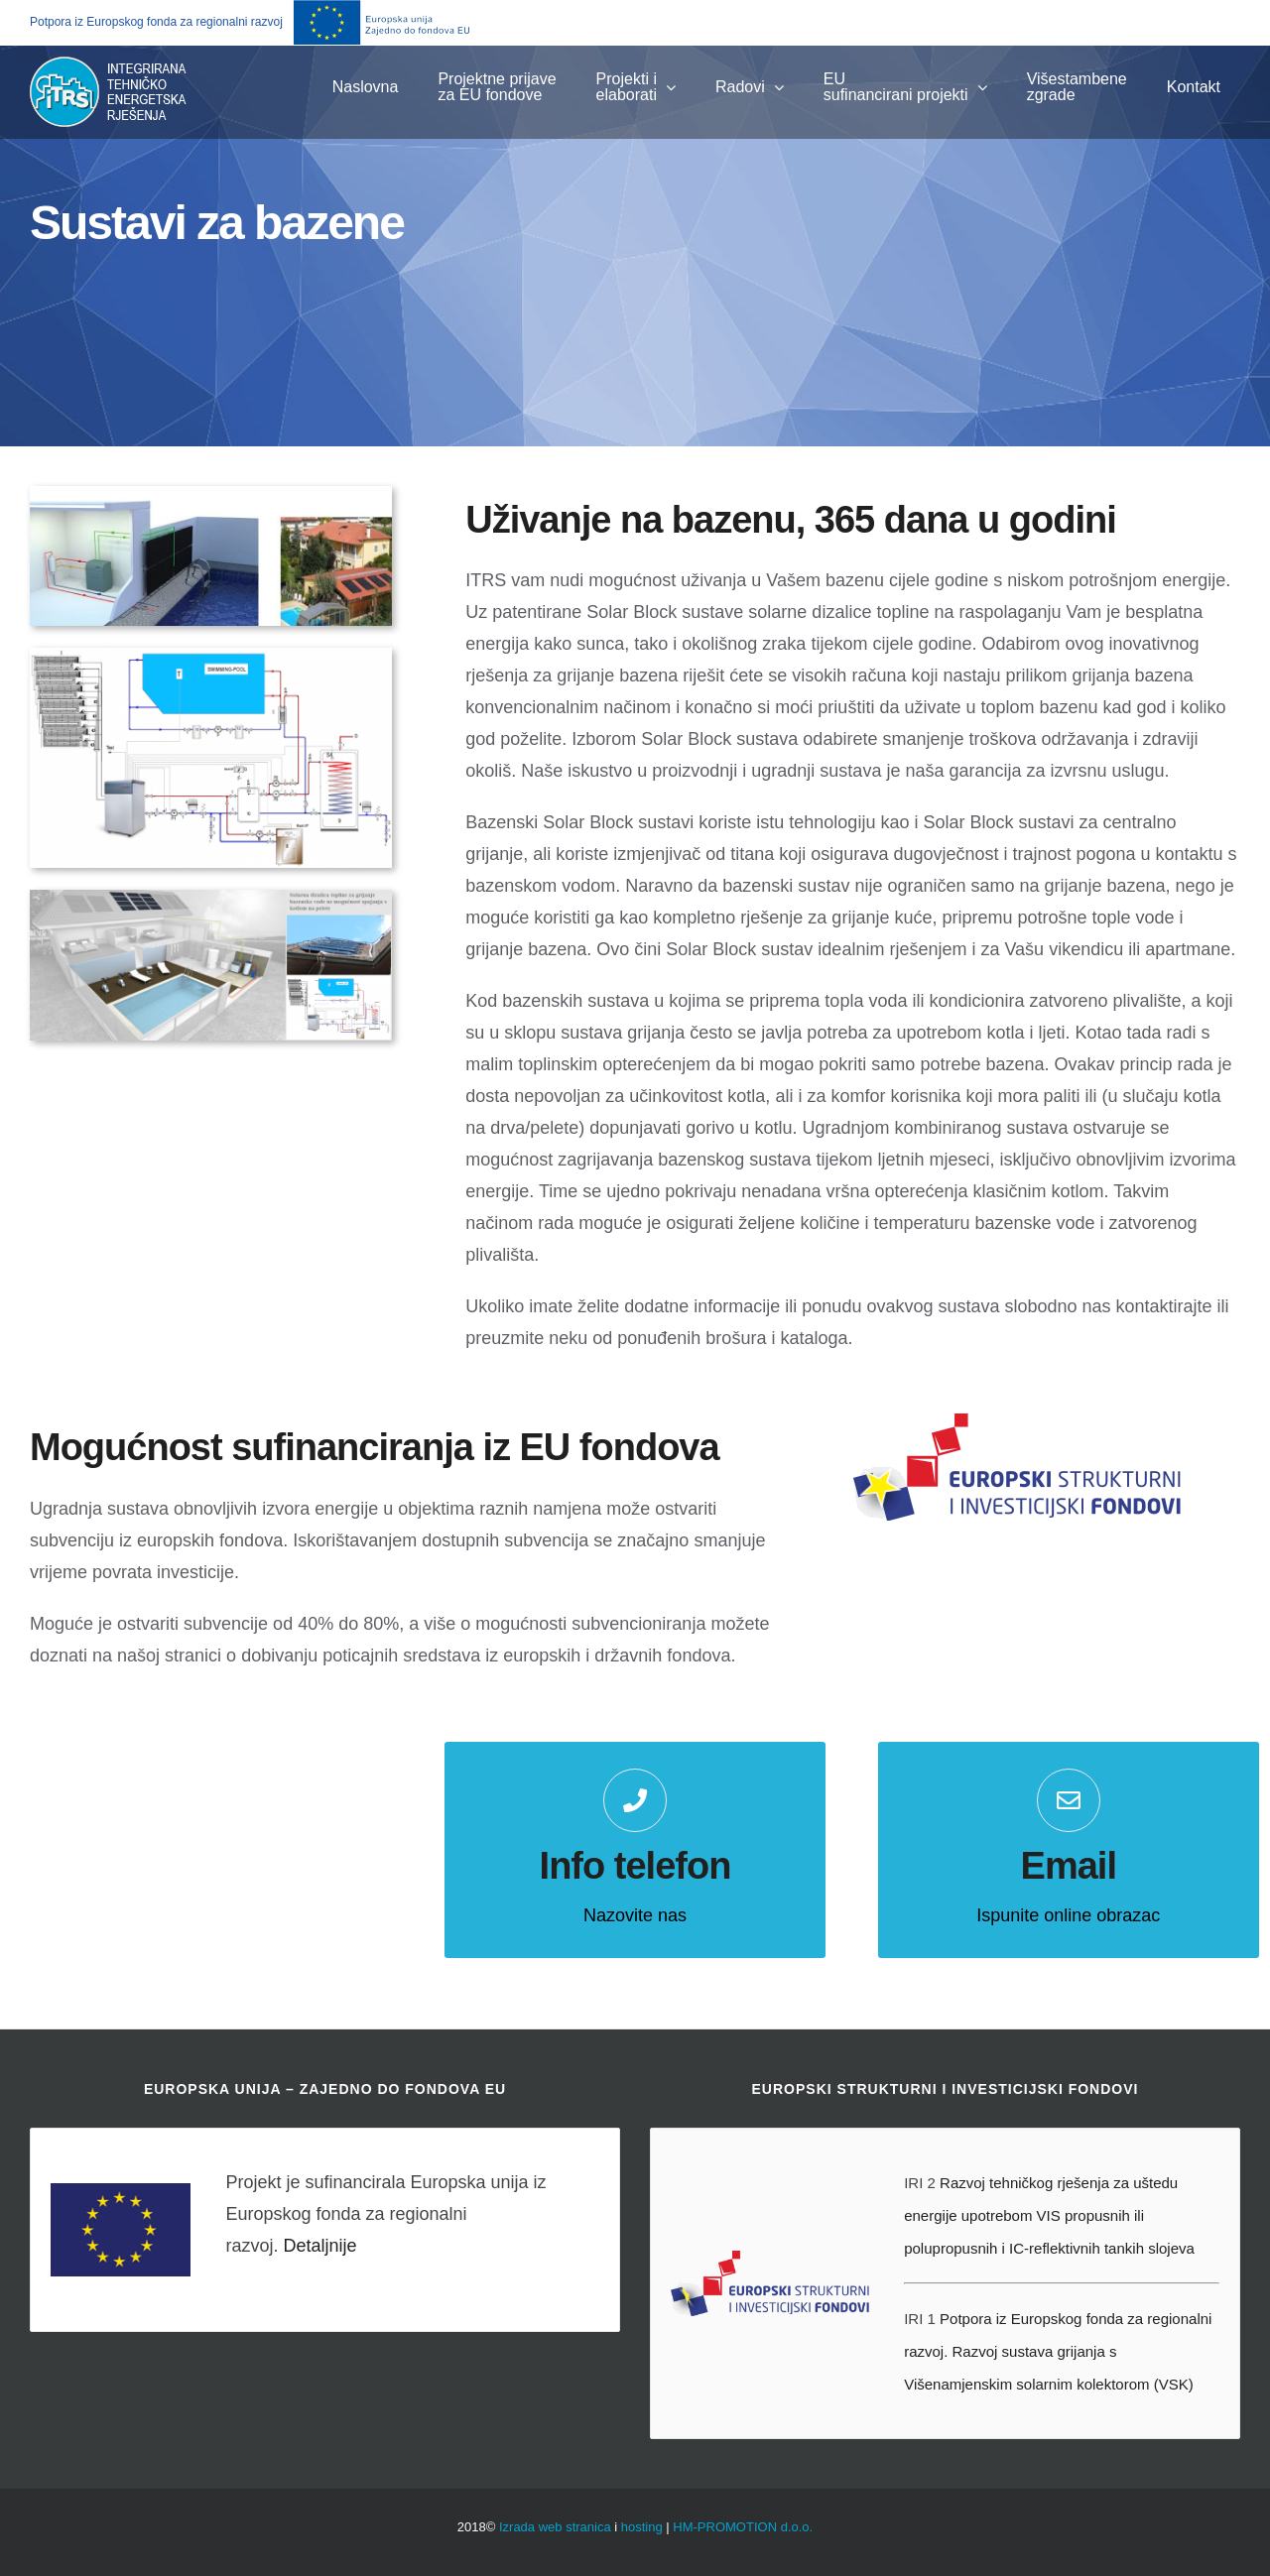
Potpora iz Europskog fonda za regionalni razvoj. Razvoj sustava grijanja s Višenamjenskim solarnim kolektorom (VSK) (1057, 2351)
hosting (642, 2526)
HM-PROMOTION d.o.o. (743, 2526)
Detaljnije (319, 2246)
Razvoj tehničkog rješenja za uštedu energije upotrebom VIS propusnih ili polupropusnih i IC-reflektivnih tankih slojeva (1049, 2215)
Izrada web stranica (555, 2526)
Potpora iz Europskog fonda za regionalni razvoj (156, 22)
